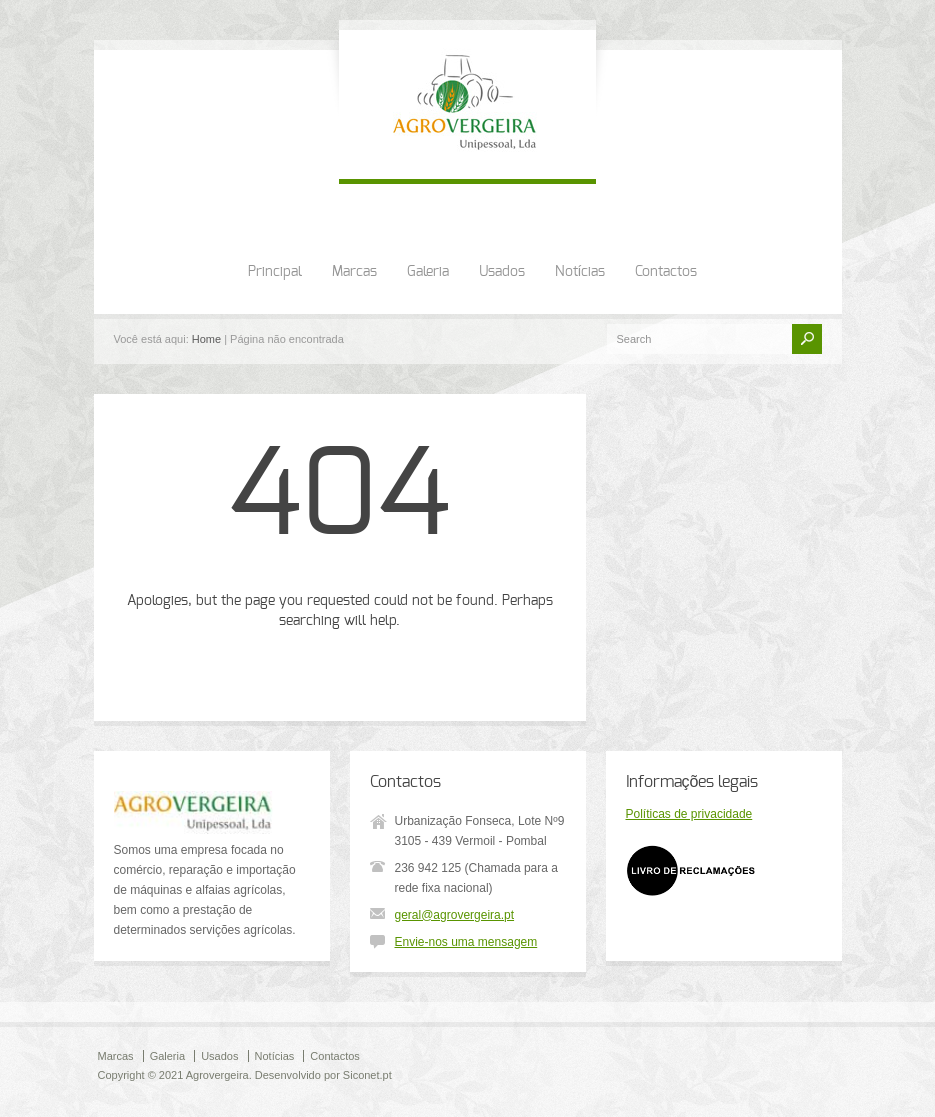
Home (206, 339)
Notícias (580, 272)
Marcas (354, 272)
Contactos (666, 272)
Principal (275, 272)
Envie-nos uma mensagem (466, 942)
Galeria (428, 272)
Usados (502, 272)
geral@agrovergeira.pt (455, 915)
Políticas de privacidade (689, 814)
